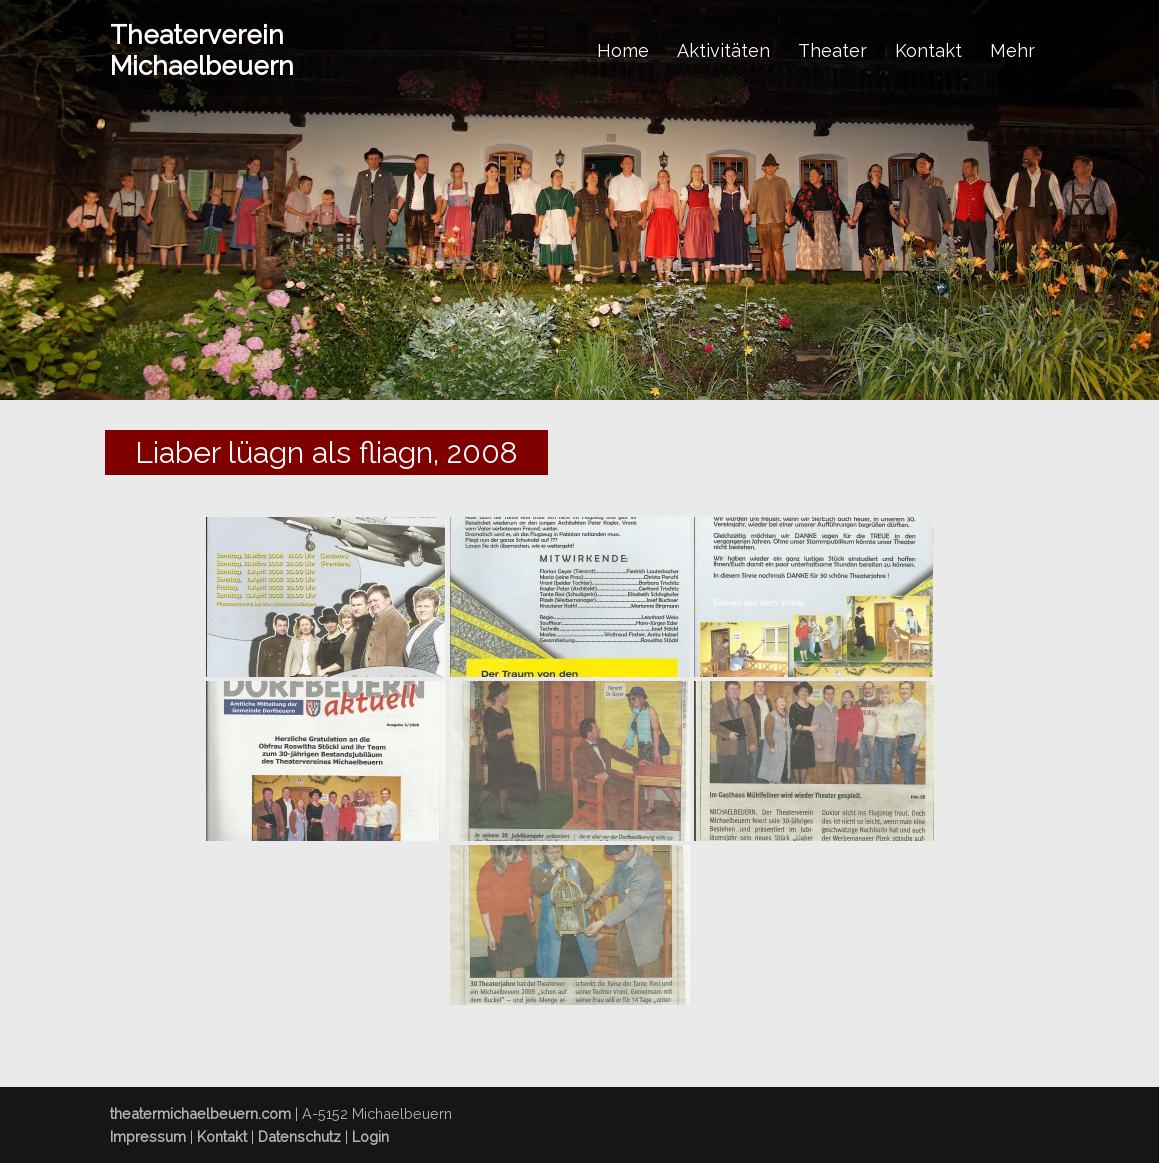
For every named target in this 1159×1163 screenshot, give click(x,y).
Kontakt (928, 50)
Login (370, 1136)
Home (623, 50)
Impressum (148, 1136)
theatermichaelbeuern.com (200, 1113)
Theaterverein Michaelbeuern (202, 50)
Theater (832, 50)
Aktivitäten (723, 50)
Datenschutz (299, 1136)
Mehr (1012, 50)
